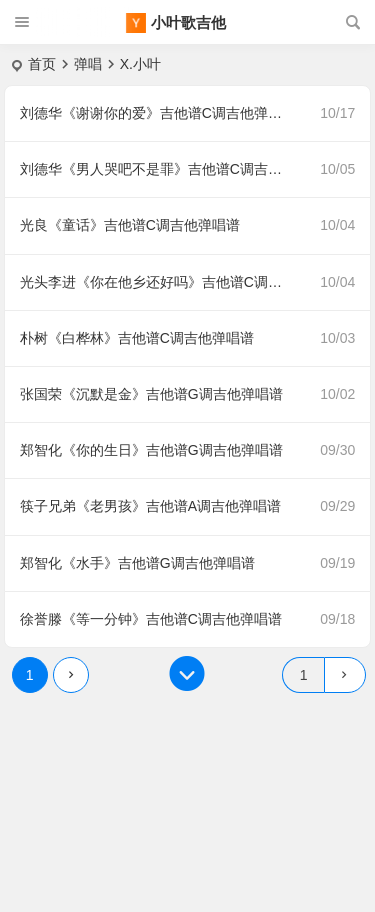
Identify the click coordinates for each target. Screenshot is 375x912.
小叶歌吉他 (188, 22)
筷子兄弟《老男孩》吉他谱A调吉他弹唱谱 (150, 506)
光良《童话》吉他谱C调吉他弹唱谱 (130, 225)
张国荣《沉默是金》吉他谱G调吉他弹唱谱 (151, 394)
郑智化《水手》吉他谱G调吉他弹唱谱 (137, 563)
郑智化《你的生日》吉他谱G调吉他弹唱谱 (151, 450)
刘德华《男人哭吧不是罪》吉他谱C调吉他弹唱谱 (162, 169)
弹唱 (88, 64)
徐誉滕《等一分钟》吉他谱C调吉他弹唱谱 (151, 619)
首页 (42, 64)
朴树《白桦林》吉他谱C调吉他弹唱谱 (137, 338)
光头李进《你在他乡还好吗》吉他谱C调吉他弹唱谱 (162, 282)
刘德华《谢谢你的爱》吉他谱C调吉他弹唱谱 (158, 113)
